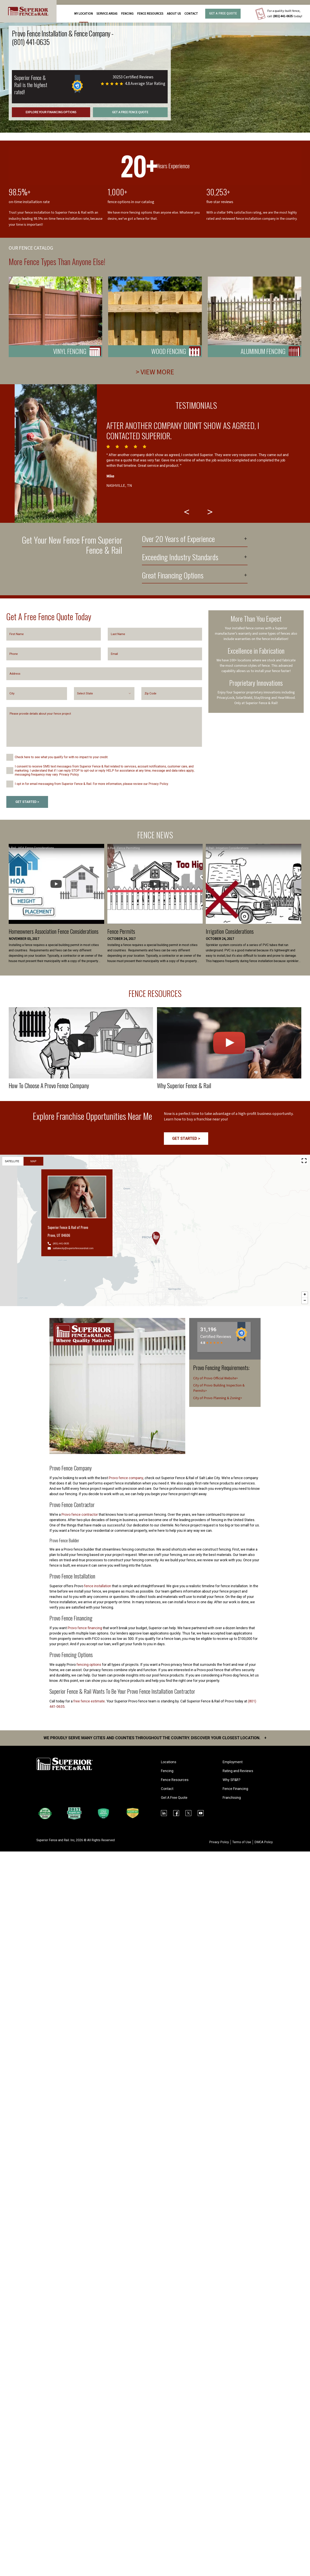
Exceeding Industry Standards (195, 557)
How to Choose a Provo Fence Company (49, 1085)
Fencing (167, 1771)
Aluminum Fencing (262, 351)
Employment (233, 1762)
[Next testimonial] (211, 512)
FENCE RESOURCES (150, 13)
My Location (83, 13)
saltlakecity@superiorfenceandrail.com (73, 1245)
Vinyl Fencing (69, 351)
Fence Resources (175, 1780)
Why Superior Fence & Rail (184, 1085)
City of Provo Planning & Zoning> (217, 1398)
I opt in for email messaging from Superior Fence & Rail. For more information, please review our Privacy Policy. (92, 784)
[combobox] (104, 693)
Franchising (232, 1798)
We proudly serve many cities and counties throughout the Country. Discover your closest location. (155, 1738)
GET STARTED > (186, 1138)
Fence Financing (235, 1789)
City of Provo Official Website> (215, 1378)
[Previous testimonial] (187, 512)
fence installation (97, 1586)
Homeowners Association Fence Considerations (53, 931)
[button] (156, 1235)
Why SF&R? (231, 1780)
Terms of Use (241, 1842)
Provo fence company (126, 1478)
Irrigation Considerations (230, 931)
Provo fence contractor (79, 1515)
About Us (174, 13)
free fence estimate (89, 1701)
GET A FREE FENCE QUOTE (130, 112)
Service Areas (106, 13)
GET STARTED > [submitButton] (27, 802)
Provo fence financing (85, 1628)
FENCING (127, 13)
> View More (155, 373)
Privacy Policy (219, 1842)
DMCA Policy (263, 1842)
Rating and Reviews (238, 1771)
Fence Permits (121, 931)
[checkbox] (9, 757)
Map (33, 1161)
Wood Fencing (168, 351)
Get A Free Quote (223, 13)
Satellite (12, 1161)
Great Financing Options (195, 576)
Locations (168, 1762)
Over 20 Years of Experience (195, 539)
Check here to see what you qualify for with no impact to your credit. (61, 757)
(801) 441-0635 (283, 16)
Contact (191, 13)
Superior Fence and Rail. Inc (55, 1840)
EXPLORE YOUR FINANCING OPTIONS (49, 112)
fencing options (89, 1665)
